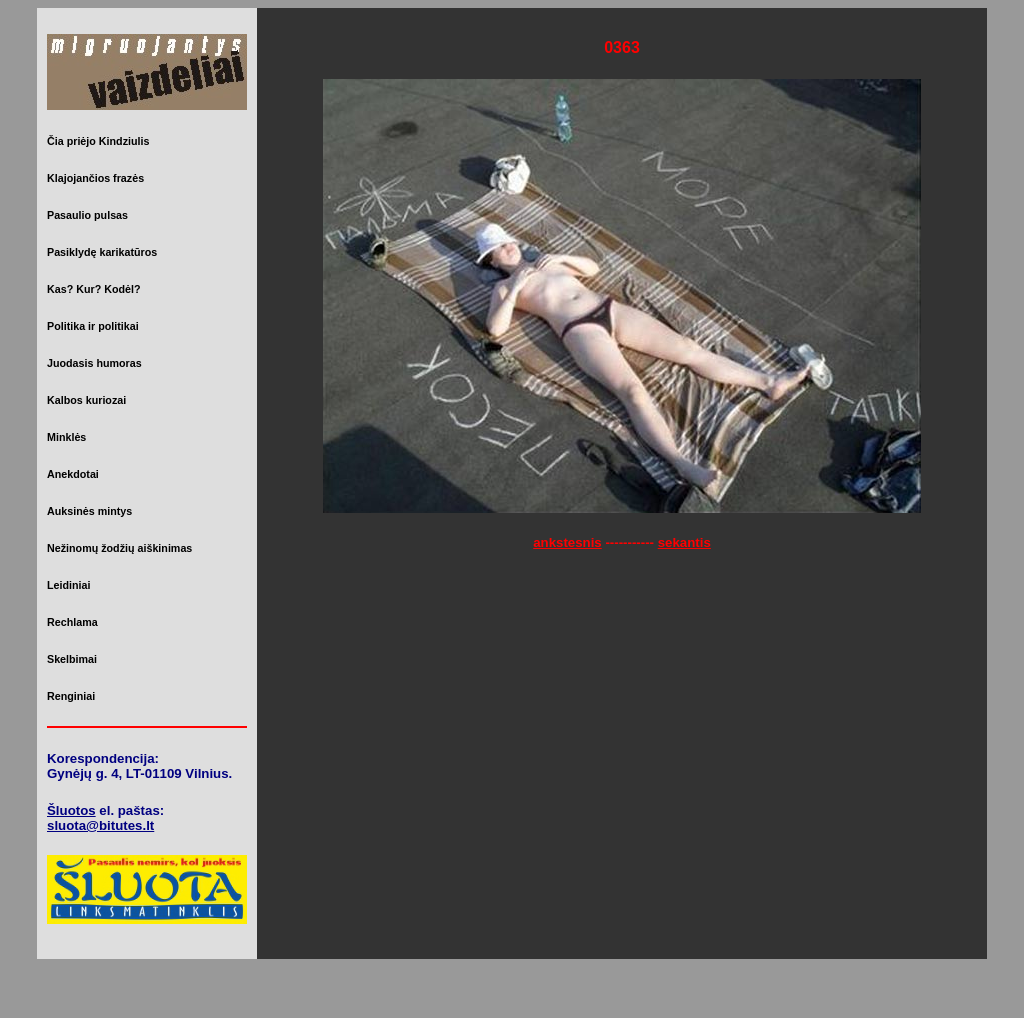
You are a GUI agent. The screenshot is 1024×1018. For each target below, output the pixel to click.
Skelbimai (72, 659)
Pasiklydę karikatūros (102, 252)
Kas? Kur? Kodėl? (94, 289)
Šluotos (71, 810)
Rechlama (72, 622)
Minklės (66, 437)
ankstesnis (567, 542)
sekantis (684, 542)
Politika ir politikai (93, 326)
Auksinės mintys (89, 511)
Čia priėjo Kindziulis (98, 141)
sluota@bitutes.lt (100, 825)
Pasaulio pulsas (87, 215)
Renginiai (71, 696)
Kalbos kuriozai (86, 400)
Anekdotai (73, 474)
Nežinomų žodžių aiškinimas (119, 548)
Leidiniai (68, 585)
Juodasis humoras (94, 363)
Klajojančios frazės (95, 178)
